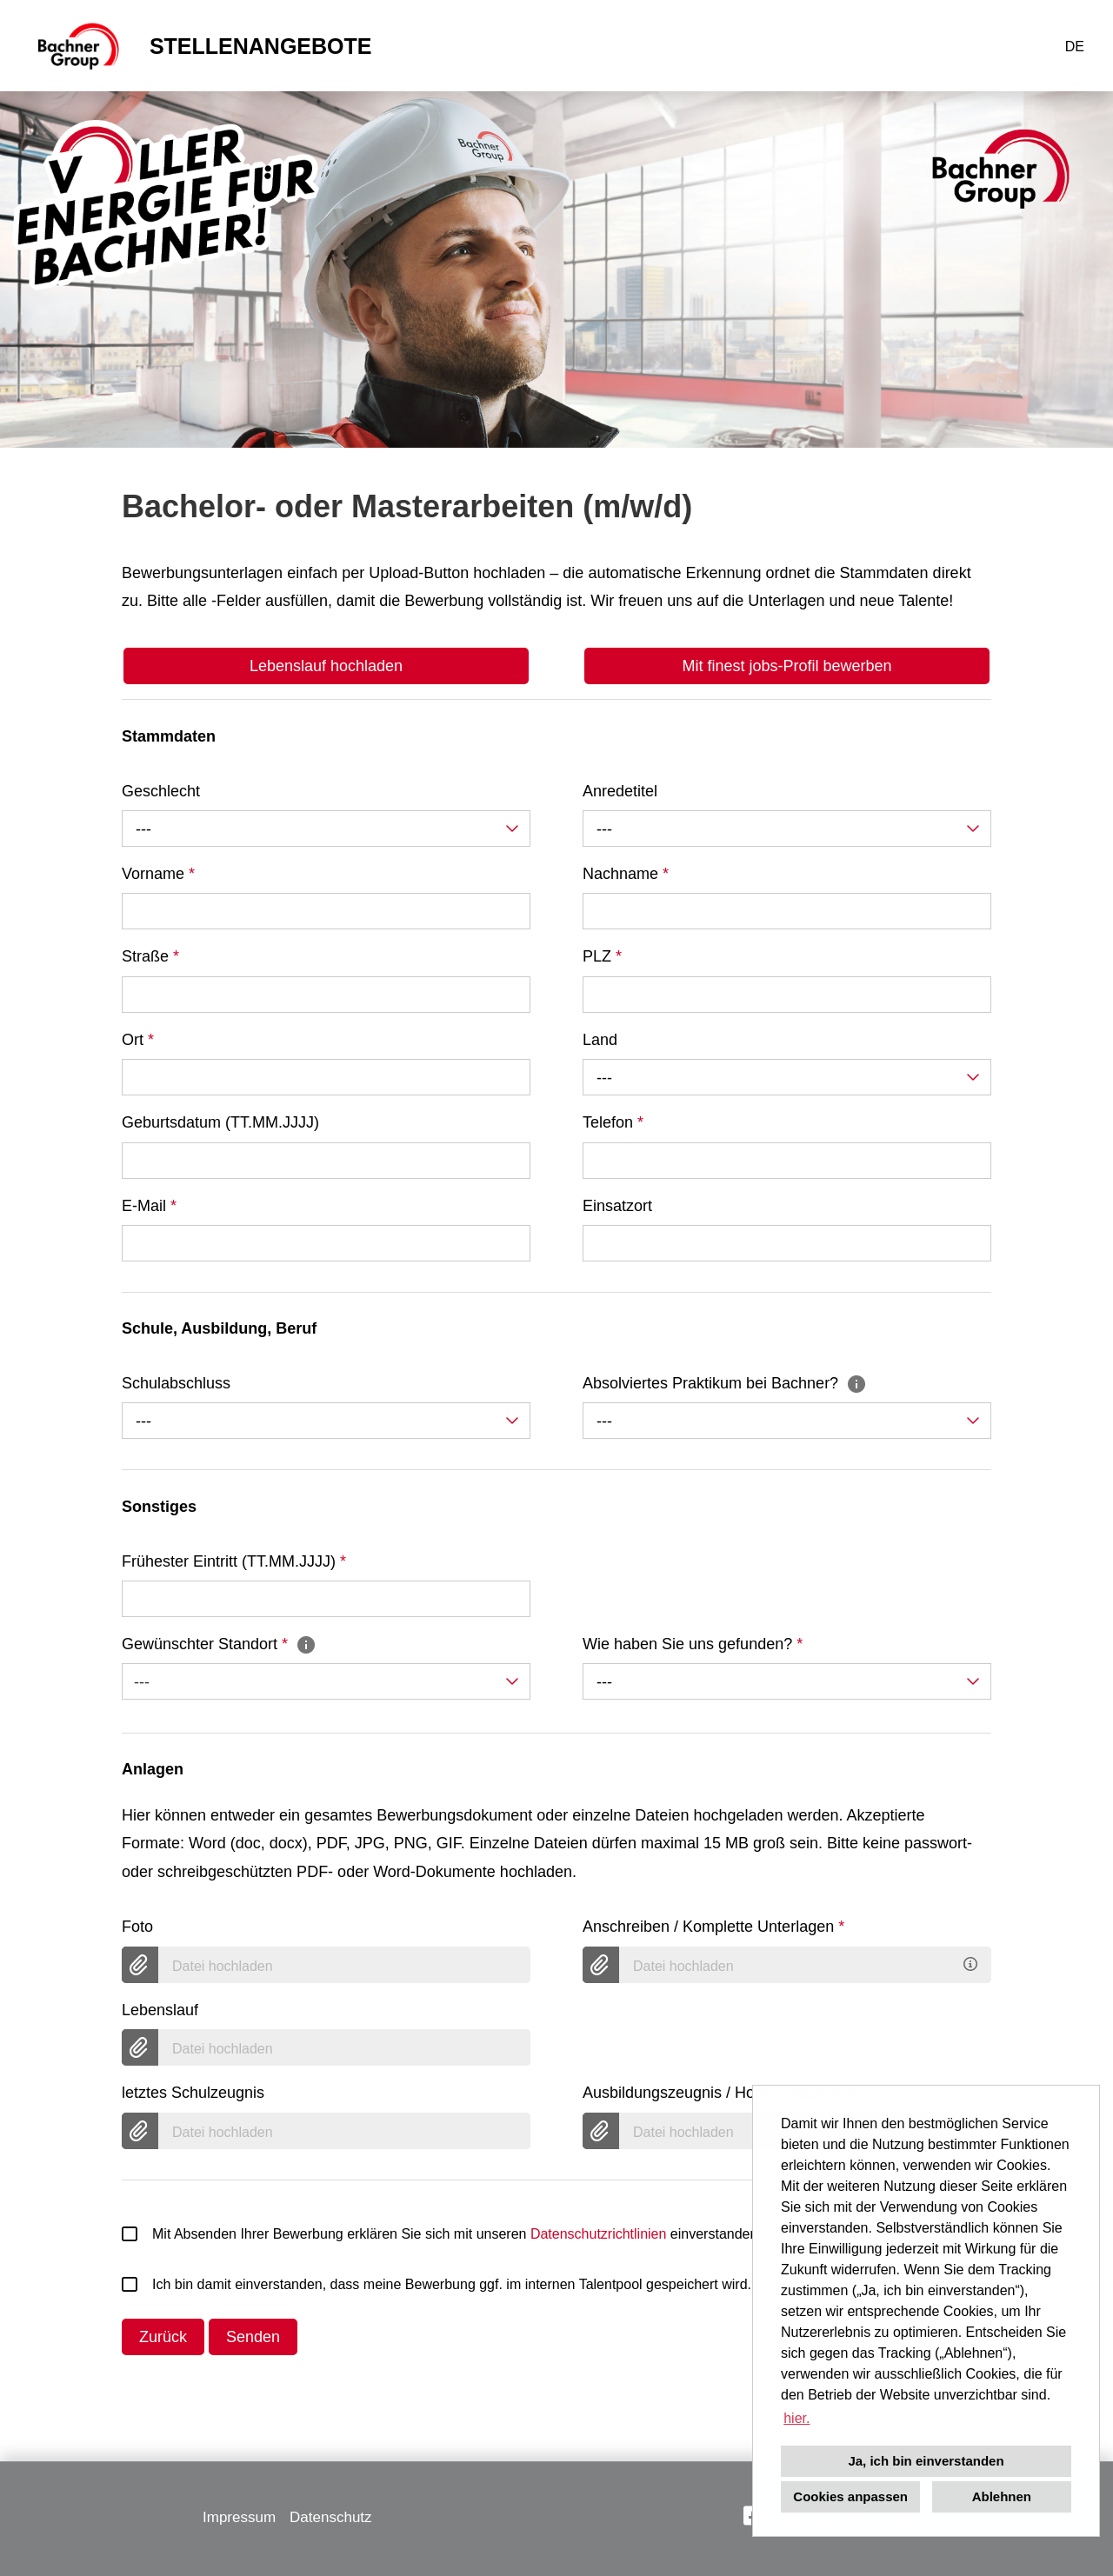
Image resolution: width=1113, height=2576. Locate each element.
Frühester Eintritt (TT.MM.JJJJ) (234, 1561)
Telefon (613, 1122)
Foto (137, 1926)
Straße (150, 956)
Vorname (158, 873)
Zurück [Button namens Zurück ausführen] (163, 2337)
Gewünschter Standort (219, 1644)
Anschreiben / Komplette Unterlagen (713, 1926)
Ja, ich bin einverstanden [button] (925, 2460)
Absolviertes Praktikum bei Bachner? (725, 1383)
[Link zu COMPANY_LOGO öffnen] (77, 45)
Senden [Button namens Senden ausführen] (253, 2337)
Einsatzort (617, 1206)
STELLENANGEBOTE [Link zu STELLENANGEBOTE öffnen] (261, 46)
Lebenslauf (160, 2010)
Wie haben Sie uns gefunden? (693, 1644)
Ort (138, 1039)
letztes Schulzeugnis (193, 2092)
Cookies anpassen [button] (850, 2496)
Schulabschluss (176, 1383)
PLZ (602, 956)
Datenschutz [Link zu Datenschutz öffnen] (331, 2517)
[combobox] (326, 828)
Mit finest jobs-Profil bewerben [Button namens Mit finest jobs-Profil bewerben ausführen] (786, 666)
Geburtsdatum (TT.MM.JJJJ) (220, 1122)
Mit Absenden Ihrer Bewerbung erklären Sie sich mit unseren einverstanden (439, 2234)
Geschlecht (161, 791)
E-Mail (149, 1206)
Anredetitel (620, 791)
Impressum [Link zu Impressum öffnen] (239, 2517)
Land (600, 1039)
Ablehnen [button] (1001, 2496)
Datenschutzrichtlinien (598, 2234)
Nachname (626, 873)
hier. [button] (796, 2418)
